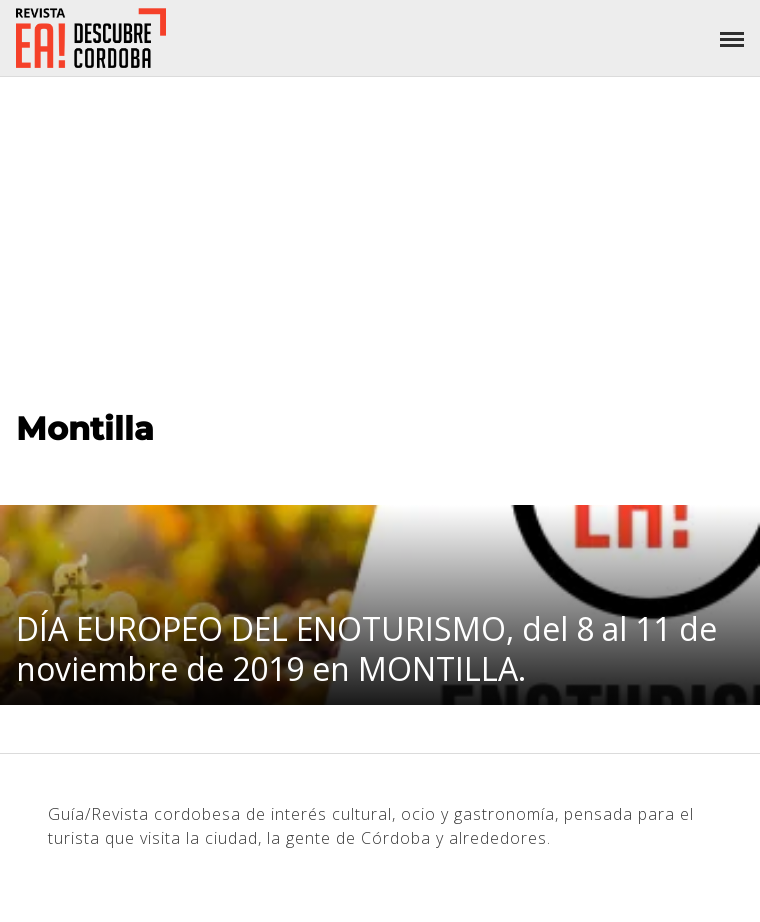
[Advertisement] (380, 227)
